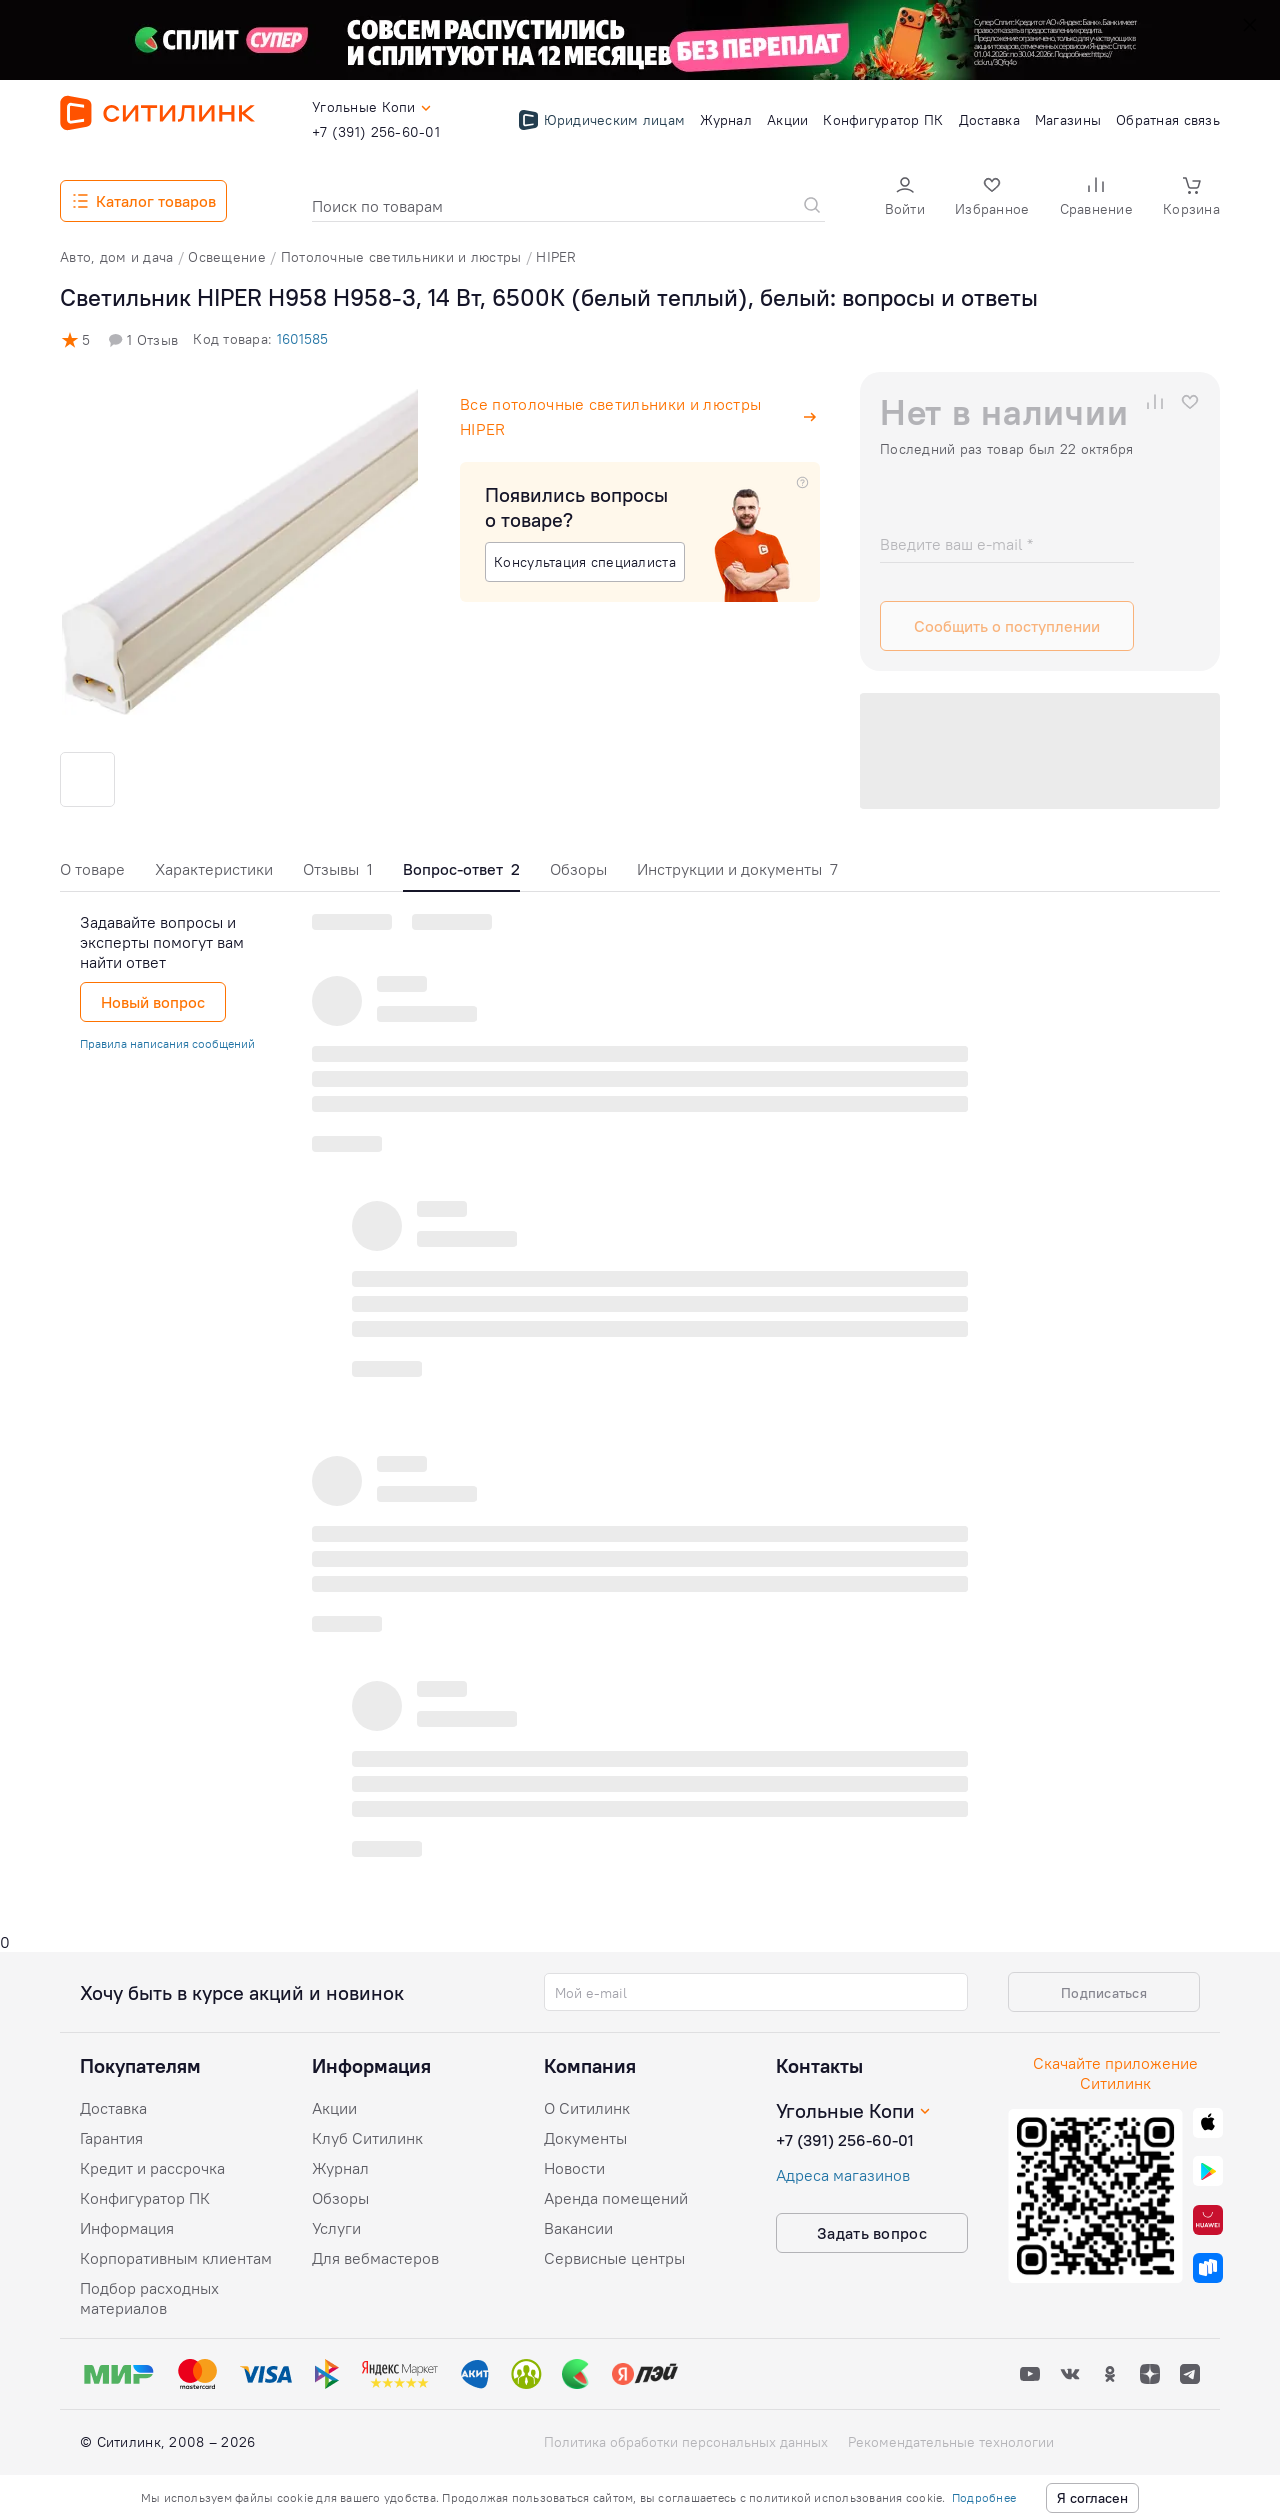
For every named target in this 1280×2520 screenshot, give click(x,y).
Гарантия (111, 2138)
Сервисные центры (614, 2258)
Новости (574, 2168)
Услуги (336, 2228)
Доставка (113, 2108)
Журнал (340, 2168)
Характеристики (214, 869)
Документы (585, 2138)
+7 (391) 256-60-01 (845, 2140)
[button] (905, 198)
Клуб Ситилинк (367, 2138)
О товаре (92, 869)
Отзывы (338, 869)
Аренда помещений (616, 2198)
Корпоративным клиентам (176, 2258)
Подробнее (984, 2497)
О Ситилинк (587, 2108)
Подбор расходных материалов (149, 2298)
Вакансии (578, 2228)
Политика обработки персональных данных (686, 2442)
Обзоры (578, 869)
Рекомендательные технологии (951, 2442)
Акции (334, 2108)
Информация (127, 2228)
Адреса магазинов (843, 2175)
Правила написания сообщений (167, 1043)
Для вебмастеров (375, 2258)
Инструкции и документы (737, 869)
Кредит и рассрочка (152, 2168)
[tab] (92, 874)
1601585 (302, 339)
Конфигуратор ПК (145, 2198)
